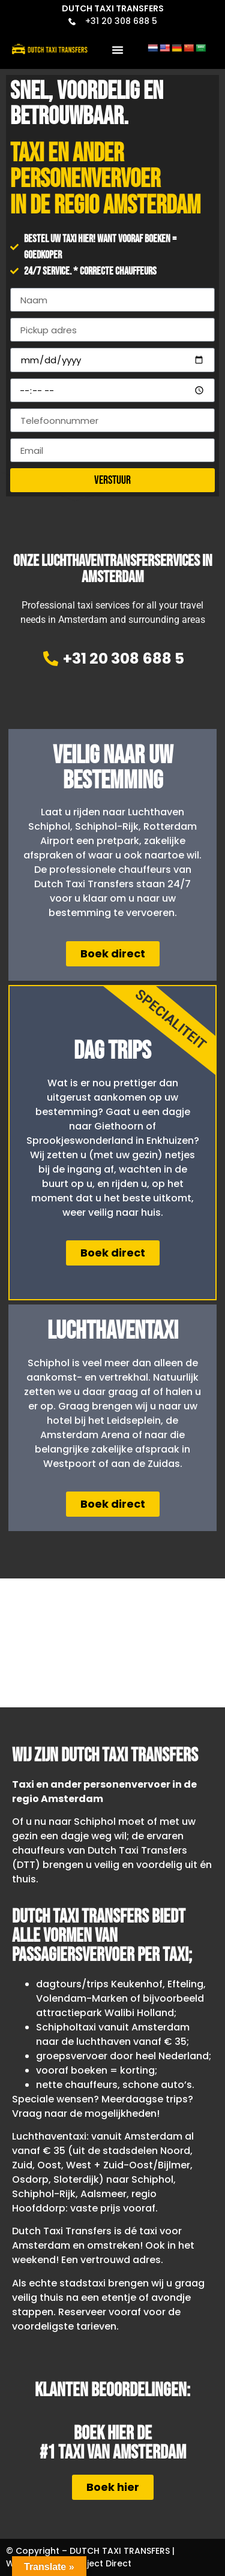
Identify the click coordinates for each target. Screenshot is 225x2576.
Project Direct (102, 2563)
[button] (118, 50)
